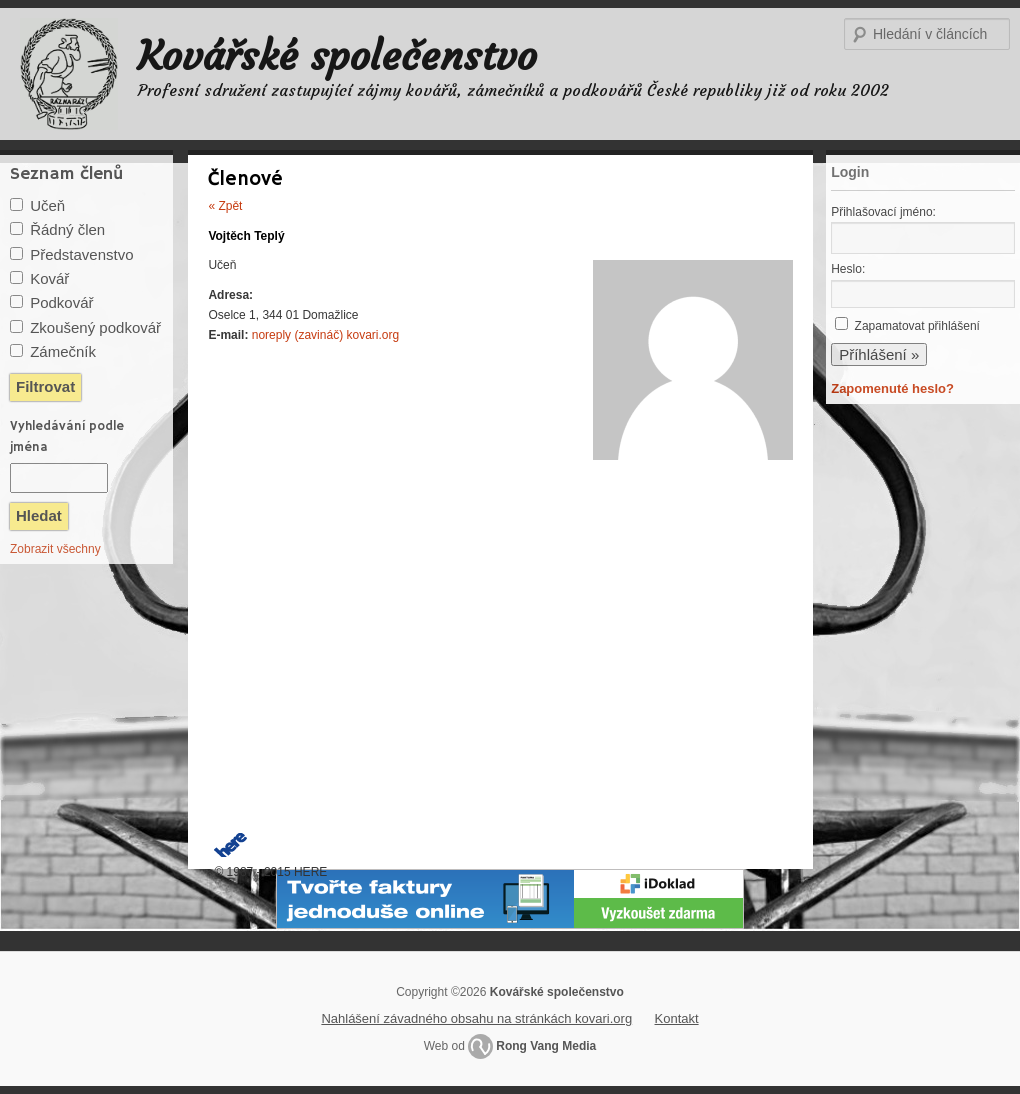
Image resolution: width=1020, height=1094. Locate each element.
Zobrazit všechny (55, 549)
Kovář (49, 278)
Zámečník (63, 351)
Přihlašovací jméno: (883, 212)
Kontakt (677, 1018)
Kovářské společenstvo (337, 56)
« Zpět (225, 206)
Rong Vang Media (546, 1046)
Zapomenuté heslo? (892, 388)
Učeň (47, 205)
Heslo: (848, 269)
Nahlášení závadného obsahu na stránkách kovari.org (476, 1018)
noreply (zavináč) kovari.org (325, 335)
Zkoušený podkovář (95, 327)
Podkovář (61, 302)
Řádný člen (67, 229)
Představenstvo (81, 254)
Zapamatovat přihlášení (917, 326)
